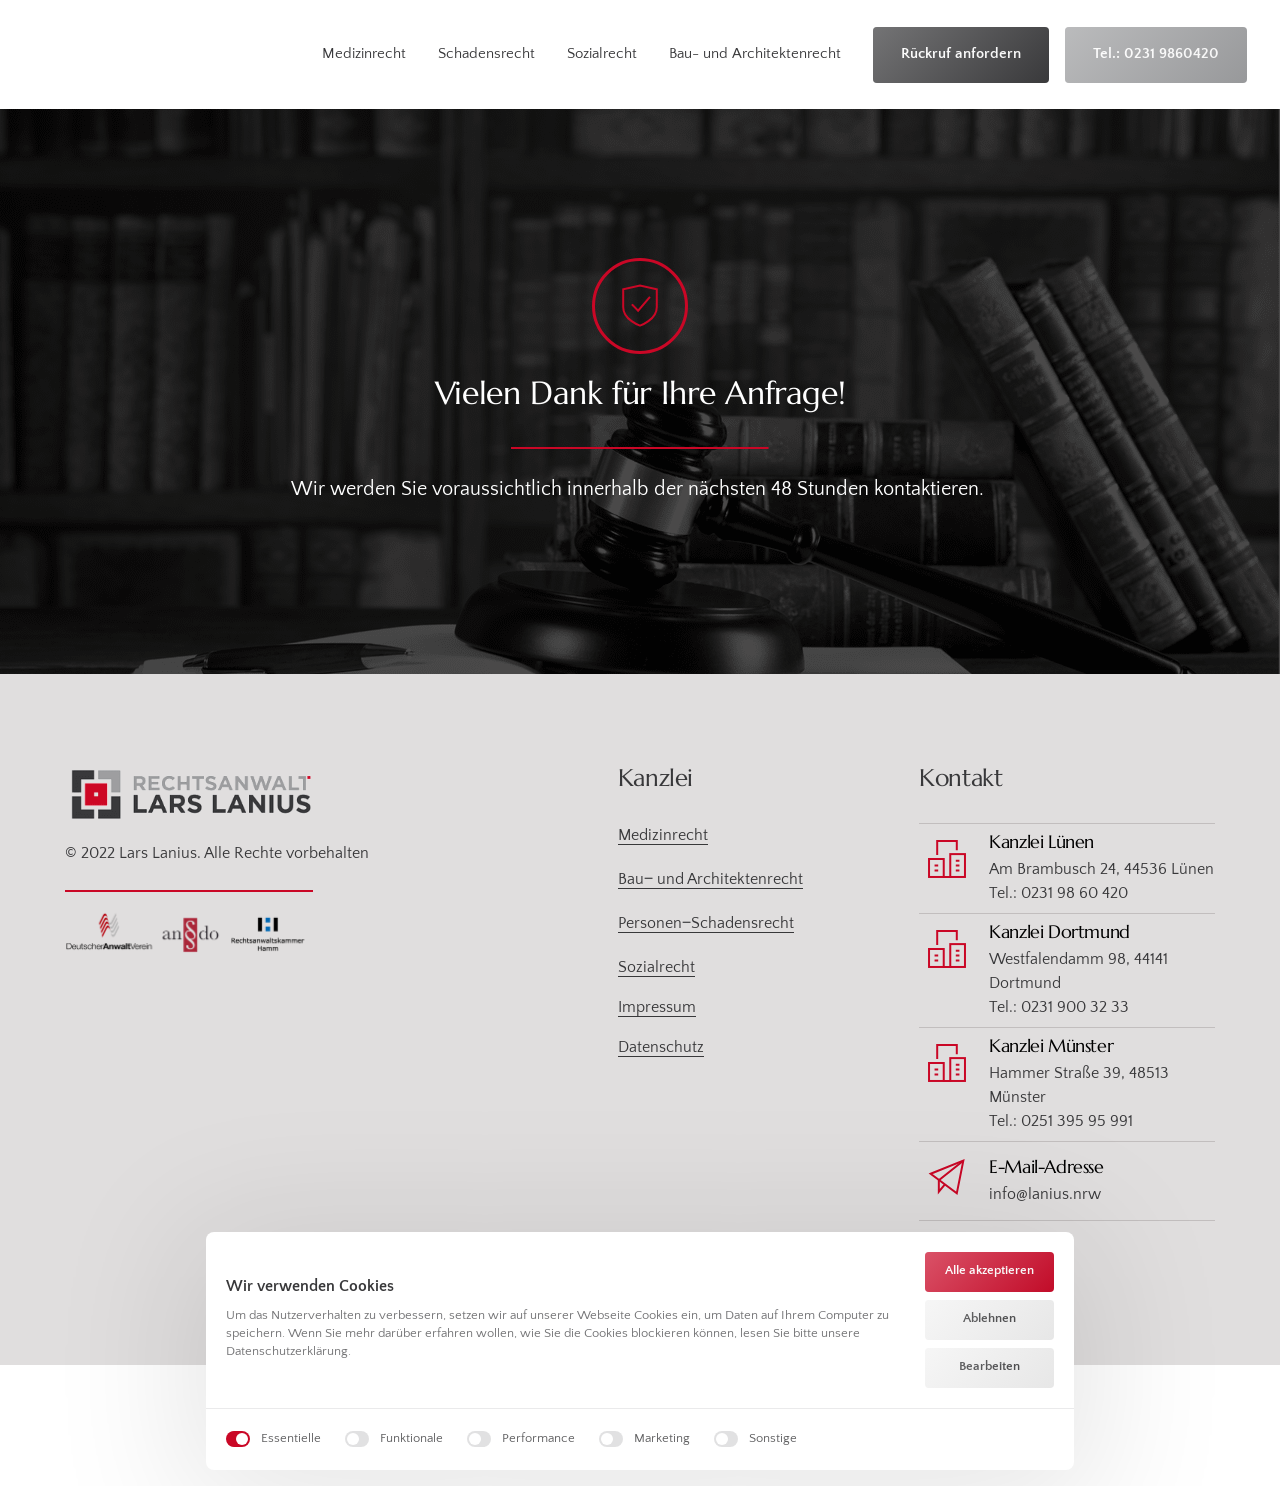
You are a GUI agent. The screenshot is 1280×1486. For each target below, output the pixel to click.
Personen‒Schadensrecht (706, 924)
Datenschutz (661, 1048)
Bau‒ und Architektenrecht (710, 880)
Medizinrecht (663, 836)
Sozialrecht (656, 968)
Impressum (657, 1008)
